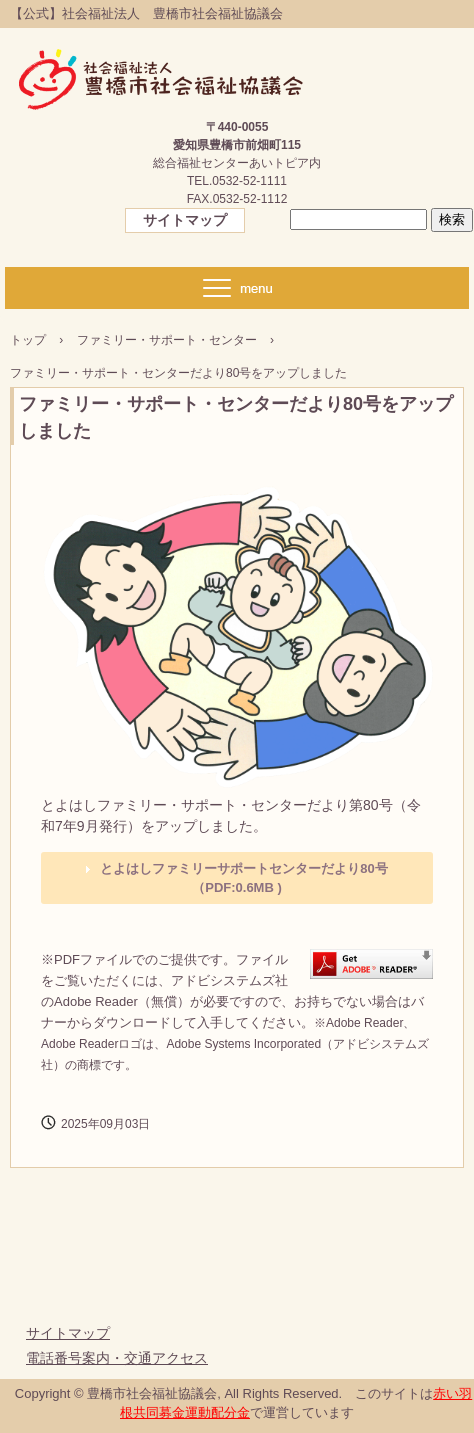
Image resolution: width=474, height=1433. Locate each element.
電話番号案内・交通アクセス (117, 1358)
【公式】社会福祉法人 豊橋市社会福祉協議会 (165, 70)
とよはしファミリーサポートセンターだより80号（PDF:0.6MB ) (243, 878)
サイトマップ (185, 220)
